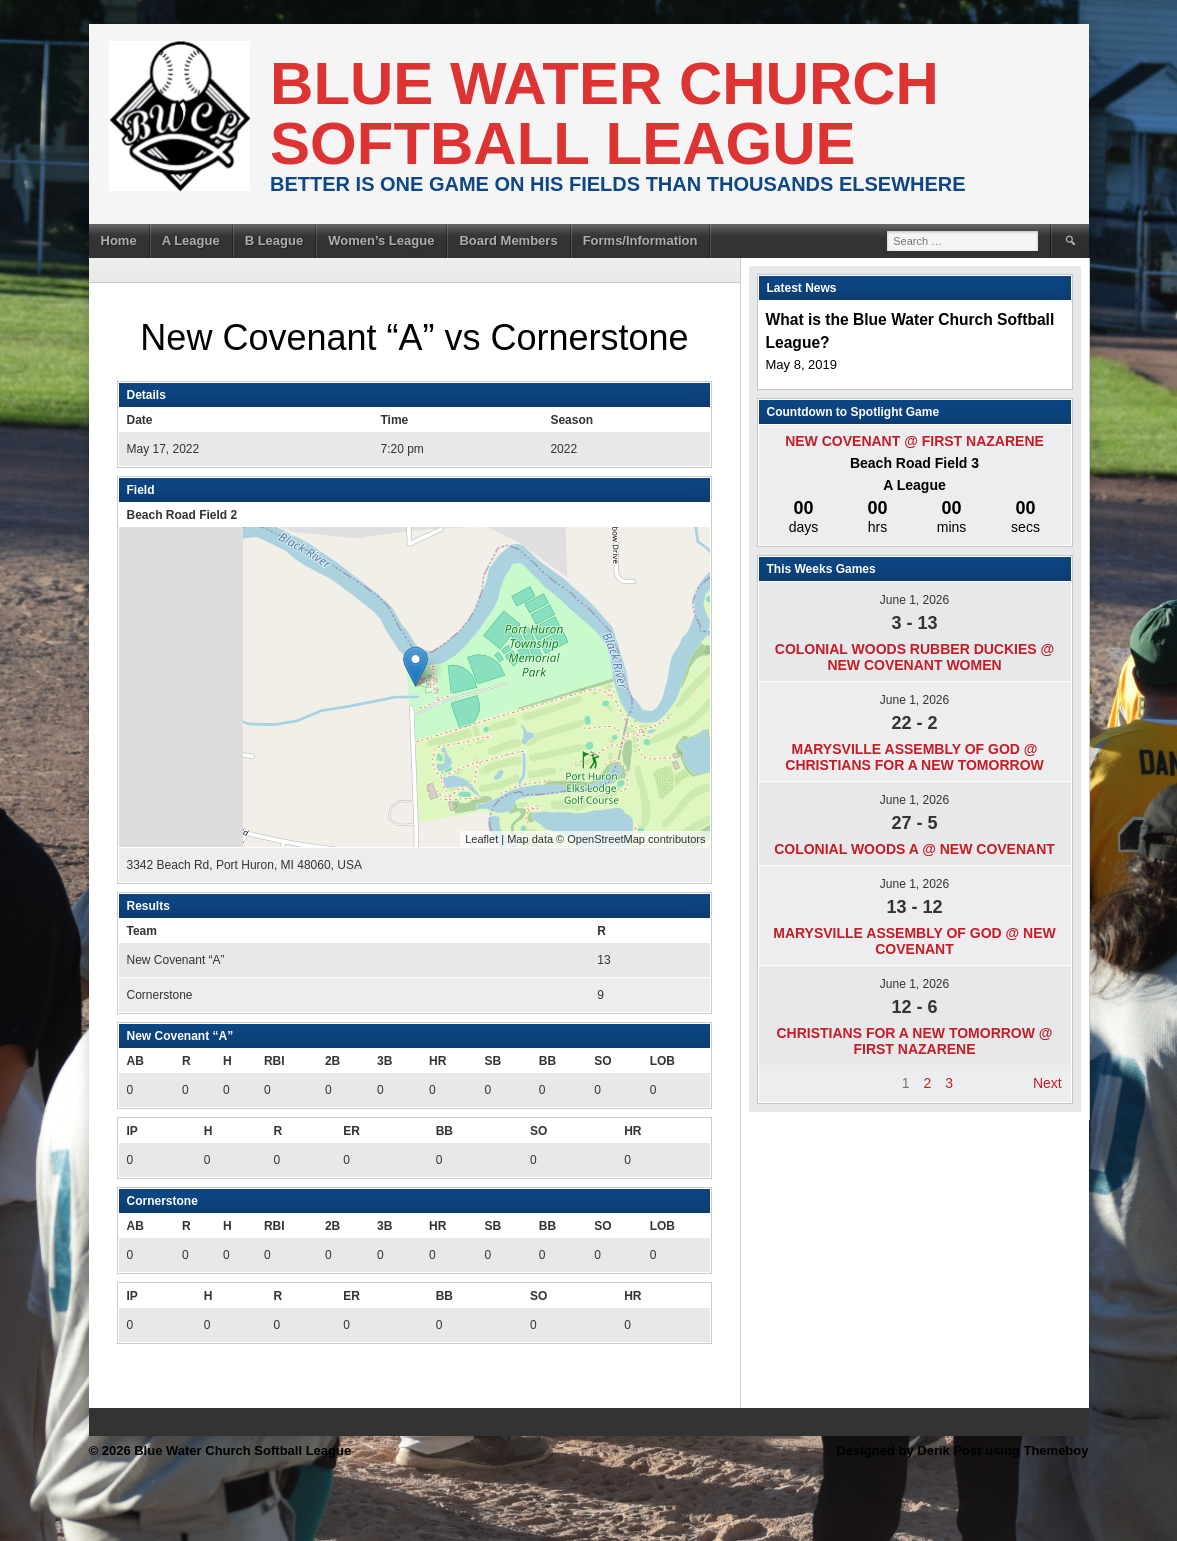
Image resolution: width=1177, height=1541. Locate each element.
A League (191, 240)
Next (1047, 1083)
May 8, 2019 (802, 364)
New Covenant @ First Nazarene (914, 441)
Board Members (508, 240)
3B (384, 1061)
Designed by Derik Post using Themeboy (962, 1450)
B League (274, 240)
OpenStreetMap (606, 839)
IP (132, 1131)
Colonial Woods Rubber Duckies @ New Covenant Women (914, 657)
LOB (662, 1061)
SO (602, 1061)
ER (351, 1131)
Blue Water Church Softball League (604, 113)
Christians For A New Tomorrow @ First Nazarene (914, 1041)
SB (492, 1061)
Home (119, 240)
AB (135, 1061)
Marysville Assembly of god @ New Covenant (914, 941)
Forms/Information (640, 240)
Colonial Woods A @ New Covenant (914, 849)
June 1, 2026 (914, 600)
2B (332, 1061)
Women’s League (381, 240)
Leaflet (481, 839)
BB (547, 1061)
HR (437, 1061)
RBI (274, 1061)
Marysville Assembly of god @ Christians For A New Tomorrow (914, 757)
